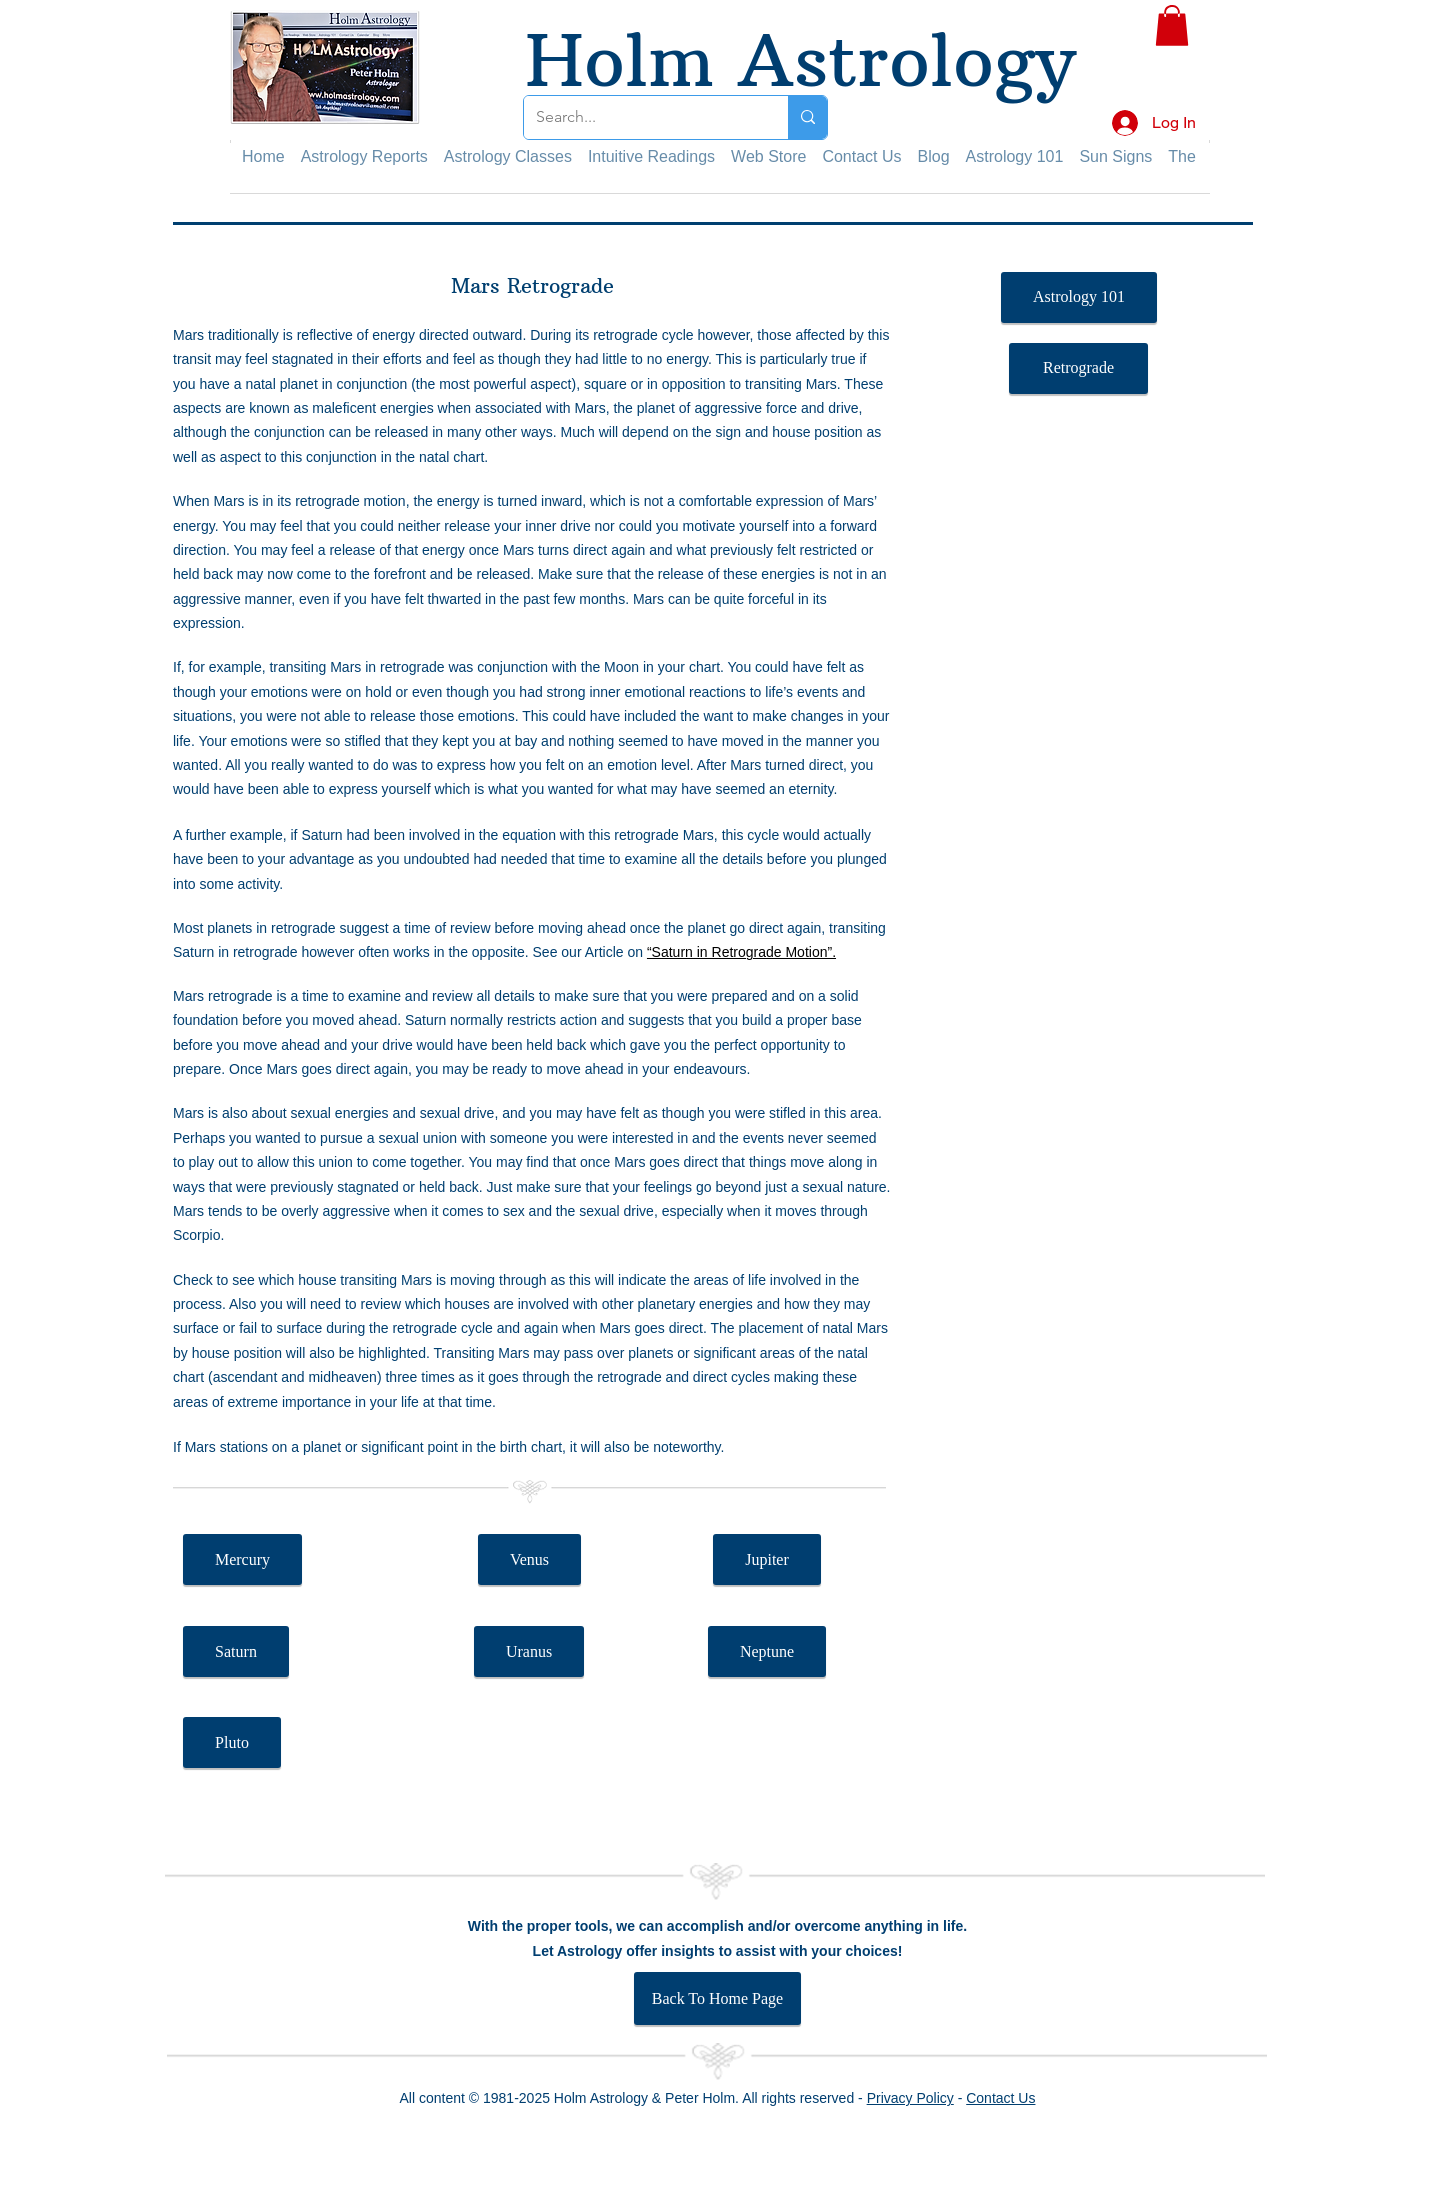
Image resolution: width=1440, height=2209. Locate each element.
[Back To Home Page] (717, 1998)
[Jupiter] (767, 1559)
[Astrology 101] (1079, 297)
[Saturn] (236, 1651)
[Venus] (529, 1559)
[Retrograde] (1078, 368)
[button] (1172, 25)
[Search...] (641, 117)
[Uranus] (529, 1651)
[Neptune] (767, 1651)
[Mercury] (242, 1559)
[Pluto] (232, 1742)
